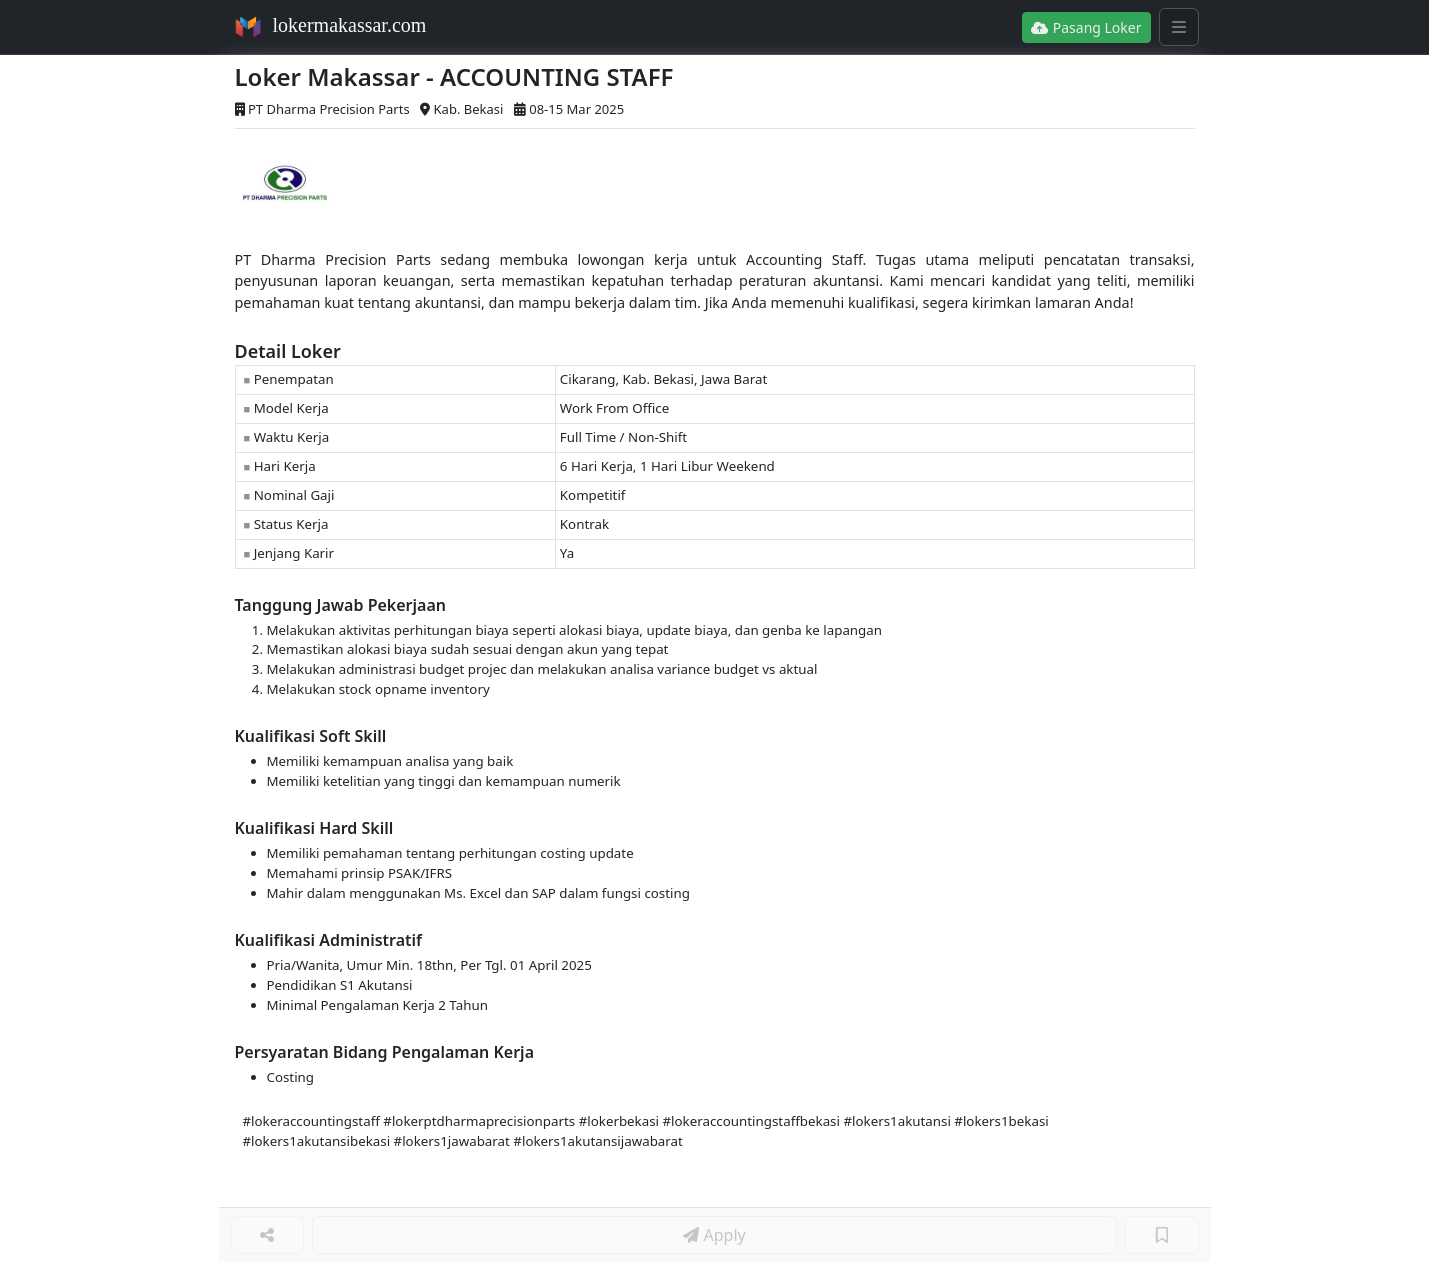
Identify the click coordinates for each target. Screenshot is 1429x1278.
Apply (714, 1235)
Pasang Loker (1086, 27)
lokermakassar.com (350, 25)
